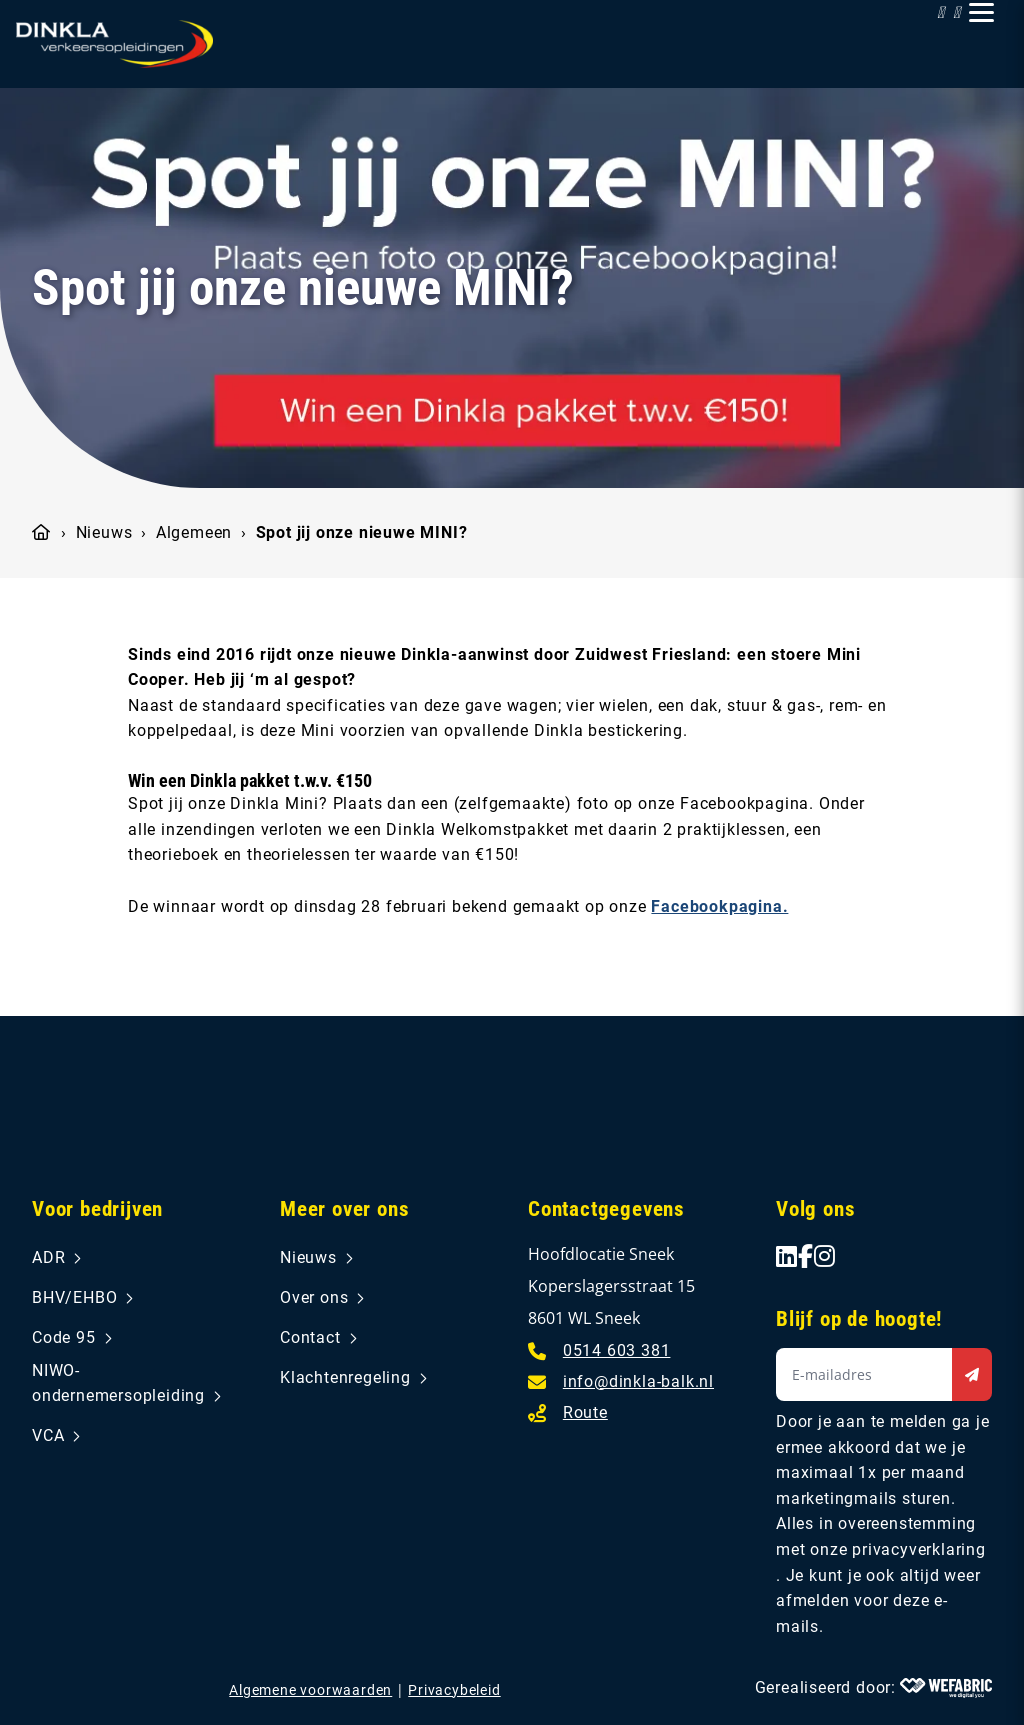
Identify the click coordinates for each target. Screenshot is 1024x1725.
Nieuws (104, 532)
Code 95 (64, 1337)
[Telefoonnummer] (599, 1349)
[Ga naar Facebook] (806, 1256)
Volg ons (815, 1209)
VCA (48, 1435)
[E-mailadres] (621, 1380)
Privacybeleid (454, 1690)
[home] (114, 44)
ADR (48, 1257)
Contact (310, 1337)
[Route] (568, 1411)
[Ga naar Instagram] (825, 1256)
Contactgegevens (606, 1209)
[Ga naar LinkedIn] (787, 1256)
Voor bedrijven (97, 1209)
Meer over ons (344, 1209)
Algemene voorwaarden (310, 1690)
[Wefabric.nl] (946, 1688)
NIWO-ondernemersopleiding (118, 1383)
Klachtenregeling (345, 1377)
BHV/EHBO (74, 1297)
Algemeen (194, 532)
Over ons (314, 1297)
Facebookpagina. (719, 906)
